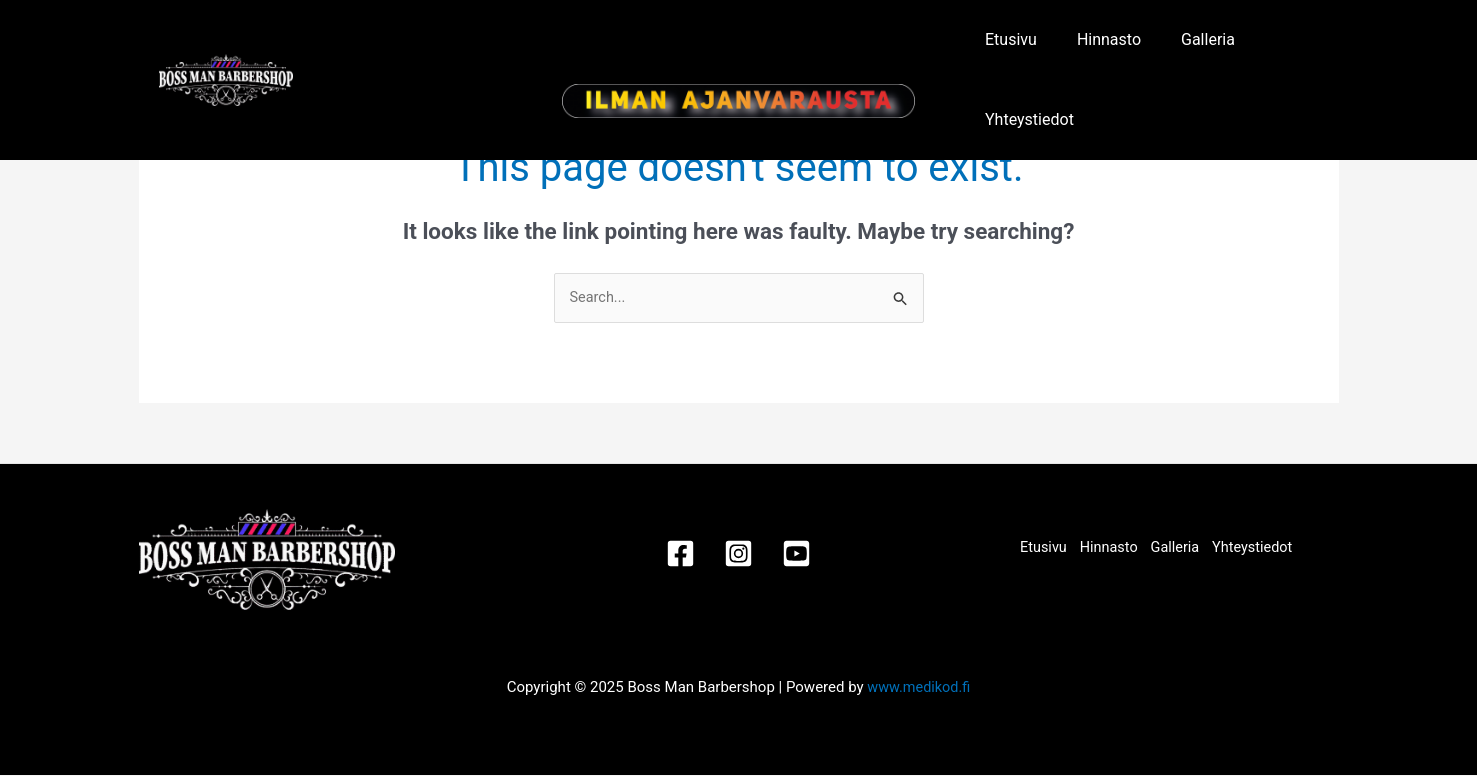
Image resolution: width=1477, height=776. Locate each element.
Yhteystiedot (1281, 52)
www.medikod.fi (918, 688)
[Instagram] (738, 554)
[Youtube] (803, 554)
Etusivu (1015, 52)
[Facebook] (673, 554)
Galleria (1184, 52)
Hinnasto (1099, 52)
